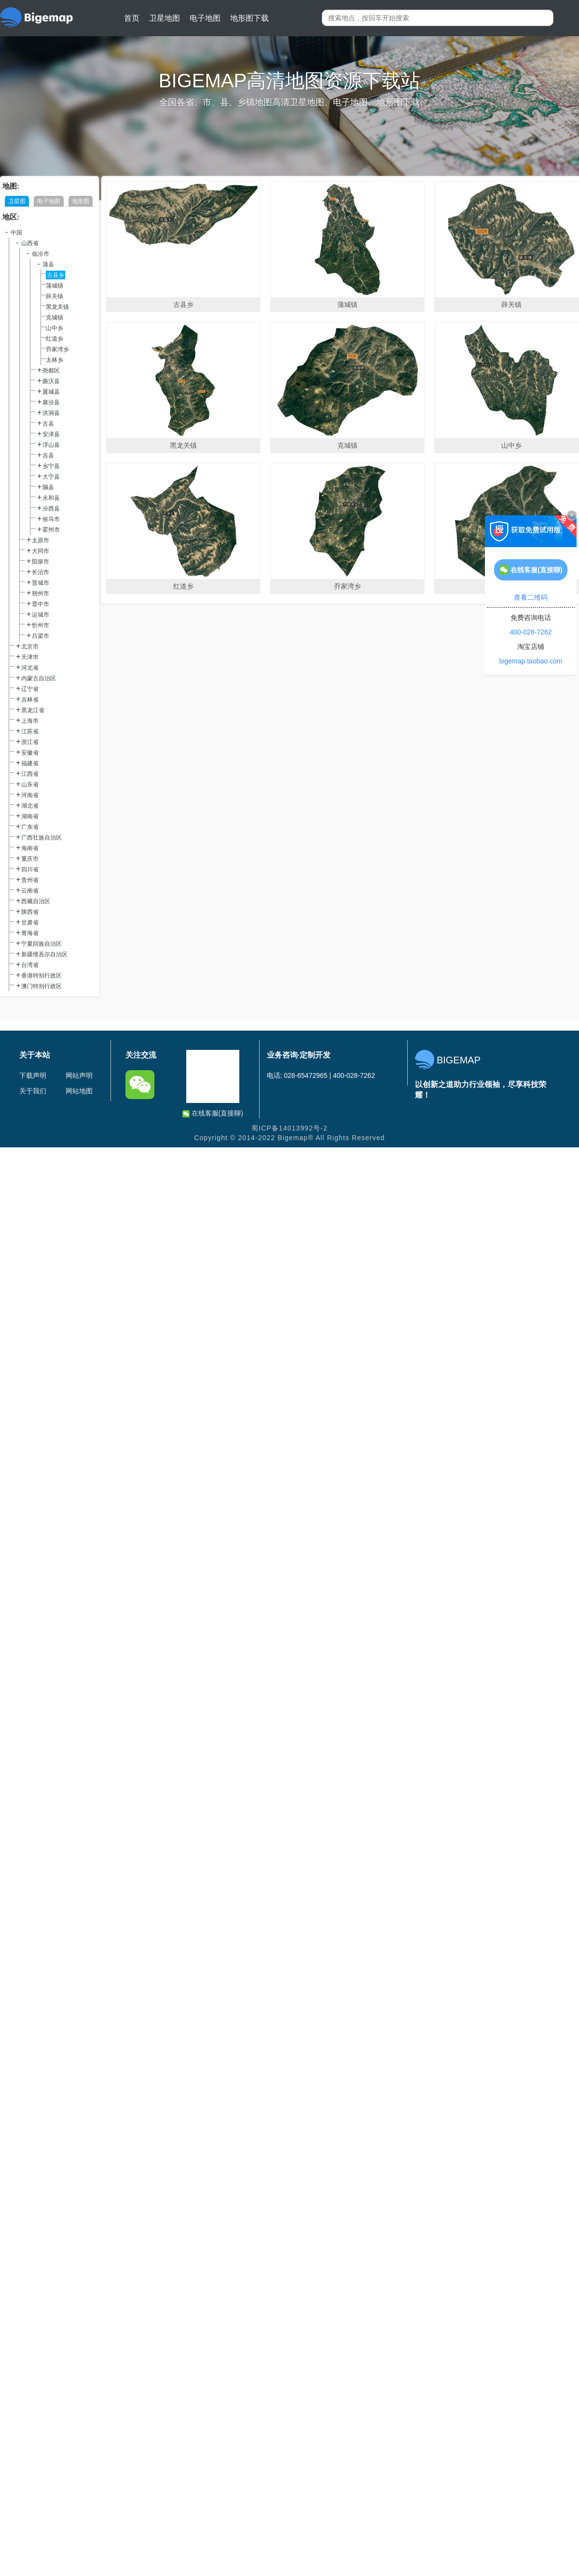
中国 (16, 232)
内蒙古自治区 (38, 678)
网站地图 (79, 1091)
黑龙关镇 (57, 306)
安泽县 (51, 434)
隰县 (48, 487)
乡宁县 (51, 466)
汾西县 (51, 508)
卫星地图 (164, 18)
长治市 (40, 572)
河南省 (30, 795)
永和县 (51, 498)
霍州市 (51, 529)
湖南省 (30, 816)
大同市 (40, 551)
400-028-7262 (530, 632)
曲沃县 (51, 381)
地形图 (80, 201)
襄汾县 (51, 402)
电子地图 (205, 18)
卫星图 (17, 201)
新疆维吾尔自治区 (44, 954)
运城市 (40, 614)
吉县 (48, 455)
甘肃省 (30, 922)
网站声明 (79, 1075)
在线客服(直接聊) (212, 1113)
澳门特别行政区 (41, 986)
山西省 (30, 243)
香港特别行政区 (41, 975)
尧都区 (51, 370)
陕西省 (30, 912)
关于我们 (32, 1091)
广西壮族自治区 (41, 837)
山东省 (30, 784)
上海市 (30, 720)
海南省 (30, 848)
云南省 (30, 890)
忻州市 (40, 625)
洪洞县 (51, 413)
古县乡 (55, 275)
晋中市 (40, 604)
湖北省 (30, 805)
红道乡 (54, 338)
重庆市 (30, 858)
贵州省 (30, 880)
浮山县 (51, 444)
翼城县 (51, 391)
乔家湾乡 (57, 349)
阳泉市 (40, 561)
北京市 (30, 646)
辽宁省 (30, 689)
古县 (48, 423)
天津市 (30, 657)
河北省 (30, 667)
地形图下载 (249, 18)
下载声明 (32, 1075)
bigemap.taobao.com (531, 661)
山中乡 (54, 328)
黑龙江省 (32, 710)
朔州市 (40, 593)
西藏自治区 (35, 901)
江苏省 (30, 731)
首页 (131, 18)
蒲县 (48, 264)
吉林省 (30, 699)
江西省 (30, 774)
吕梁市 (40, 636)
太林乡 (54, 360)
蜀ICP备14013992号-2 (289, 1128)
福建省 (30, 763)
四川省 (30, 869)
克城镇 (54, 317)
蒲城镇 (54, 285)
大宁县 (51, 476)
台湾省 (30, 965)
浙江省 (30, 742)
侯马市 (51, 519)
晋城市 (40, 582)
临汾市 (40, 253)
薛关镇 (54, 296)
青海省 (30, 933)
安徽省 (30, 752)
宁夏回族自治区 (41, 943)
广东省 (30, 827)
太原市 (40, 540)
